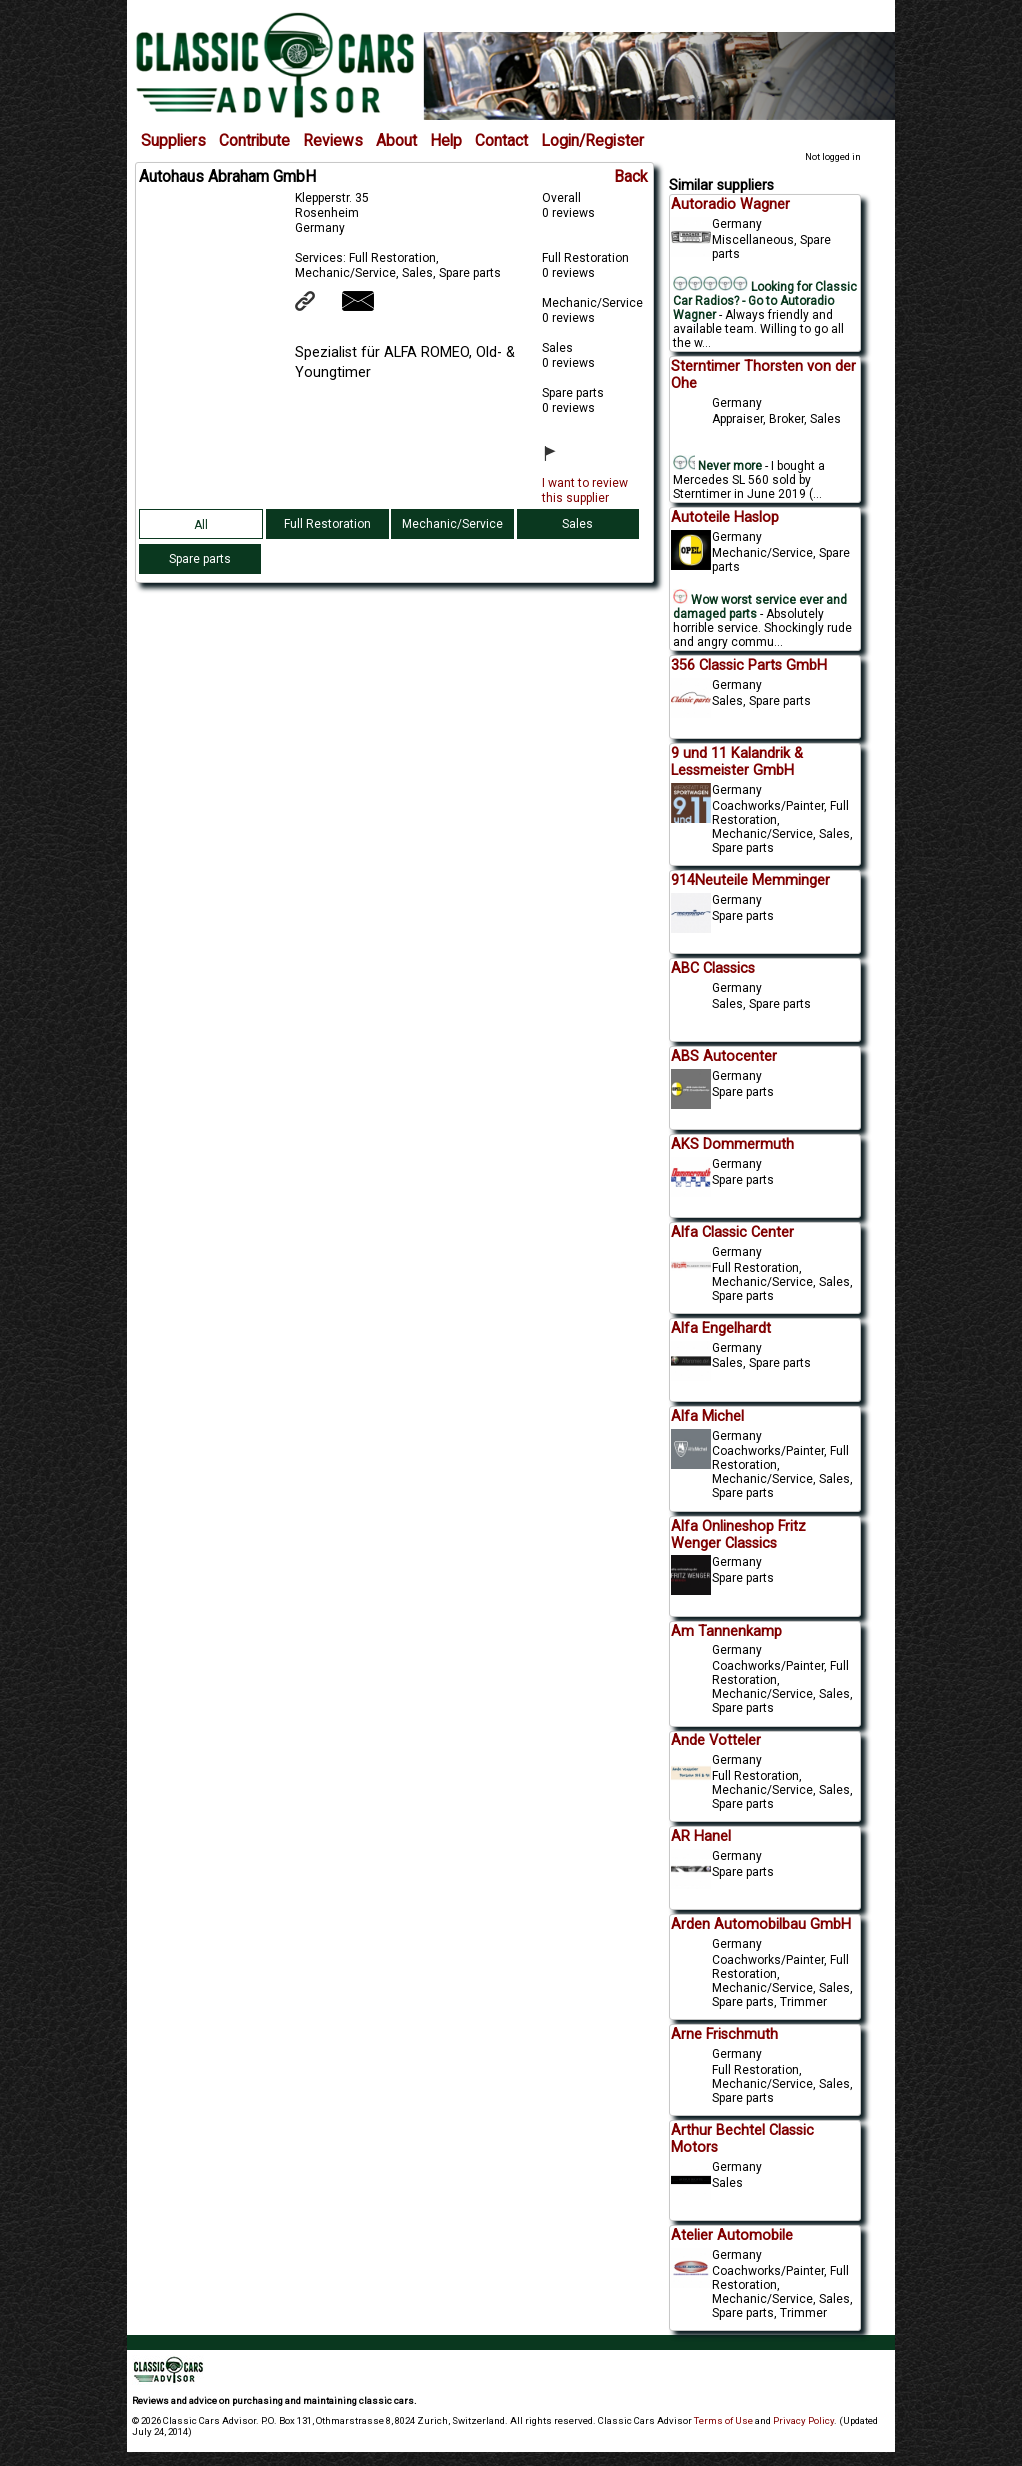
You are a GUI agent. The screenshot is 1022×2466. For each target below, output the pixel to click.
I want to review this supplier (585, 490)
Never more (718, 466)
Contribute (254, 141)
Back (631, 177)
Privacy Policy (803, 2420)
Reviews (333, 141)
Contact (501, 141)
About (396, 141)
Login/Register (592, 141)
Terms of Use (723, 2420)
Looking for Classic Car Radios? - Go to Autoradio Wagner (765, 301)
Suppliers (173, 141)
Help (446, 141)
